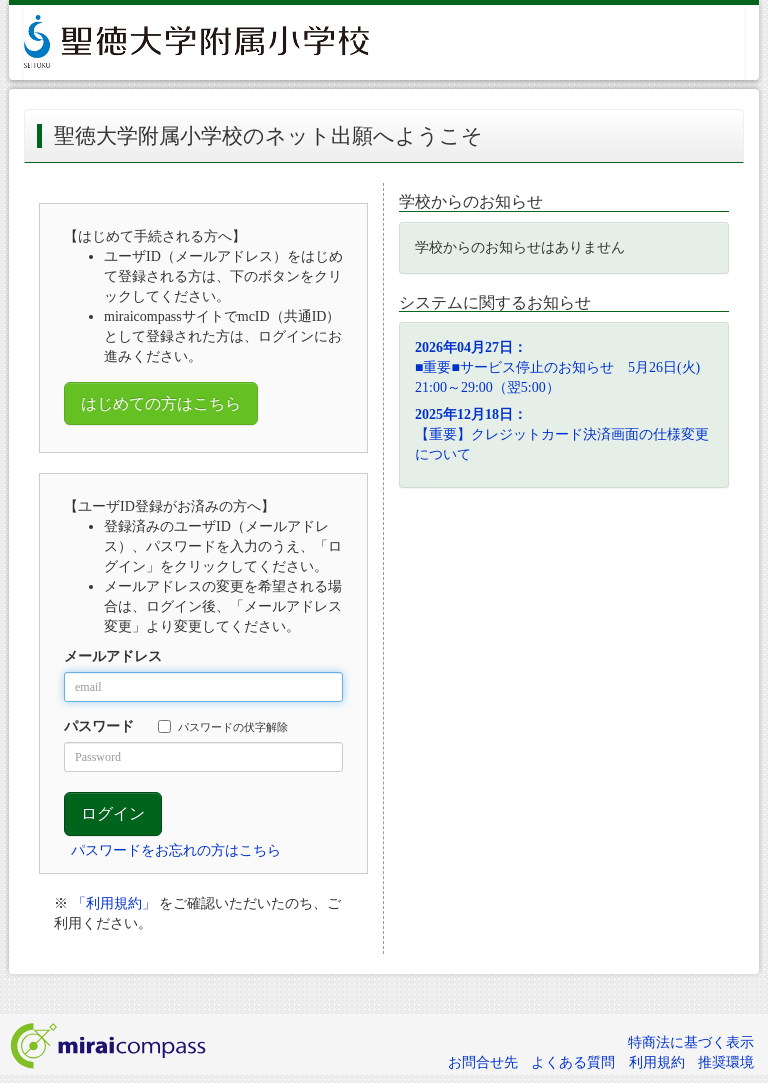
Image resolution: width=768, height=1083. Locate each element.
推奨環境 (726, 1062)
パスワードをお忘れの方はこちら (176, 850)
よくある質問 (573, 1062)
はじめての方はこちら (161, 403)
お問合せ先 (483, 1062)
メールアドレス (113, 656)
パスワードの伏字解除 (223, 726)
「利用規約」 (114, 903)
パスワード (99, 726)
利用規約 (657, 1062)
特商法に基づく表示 (691, 1042)
